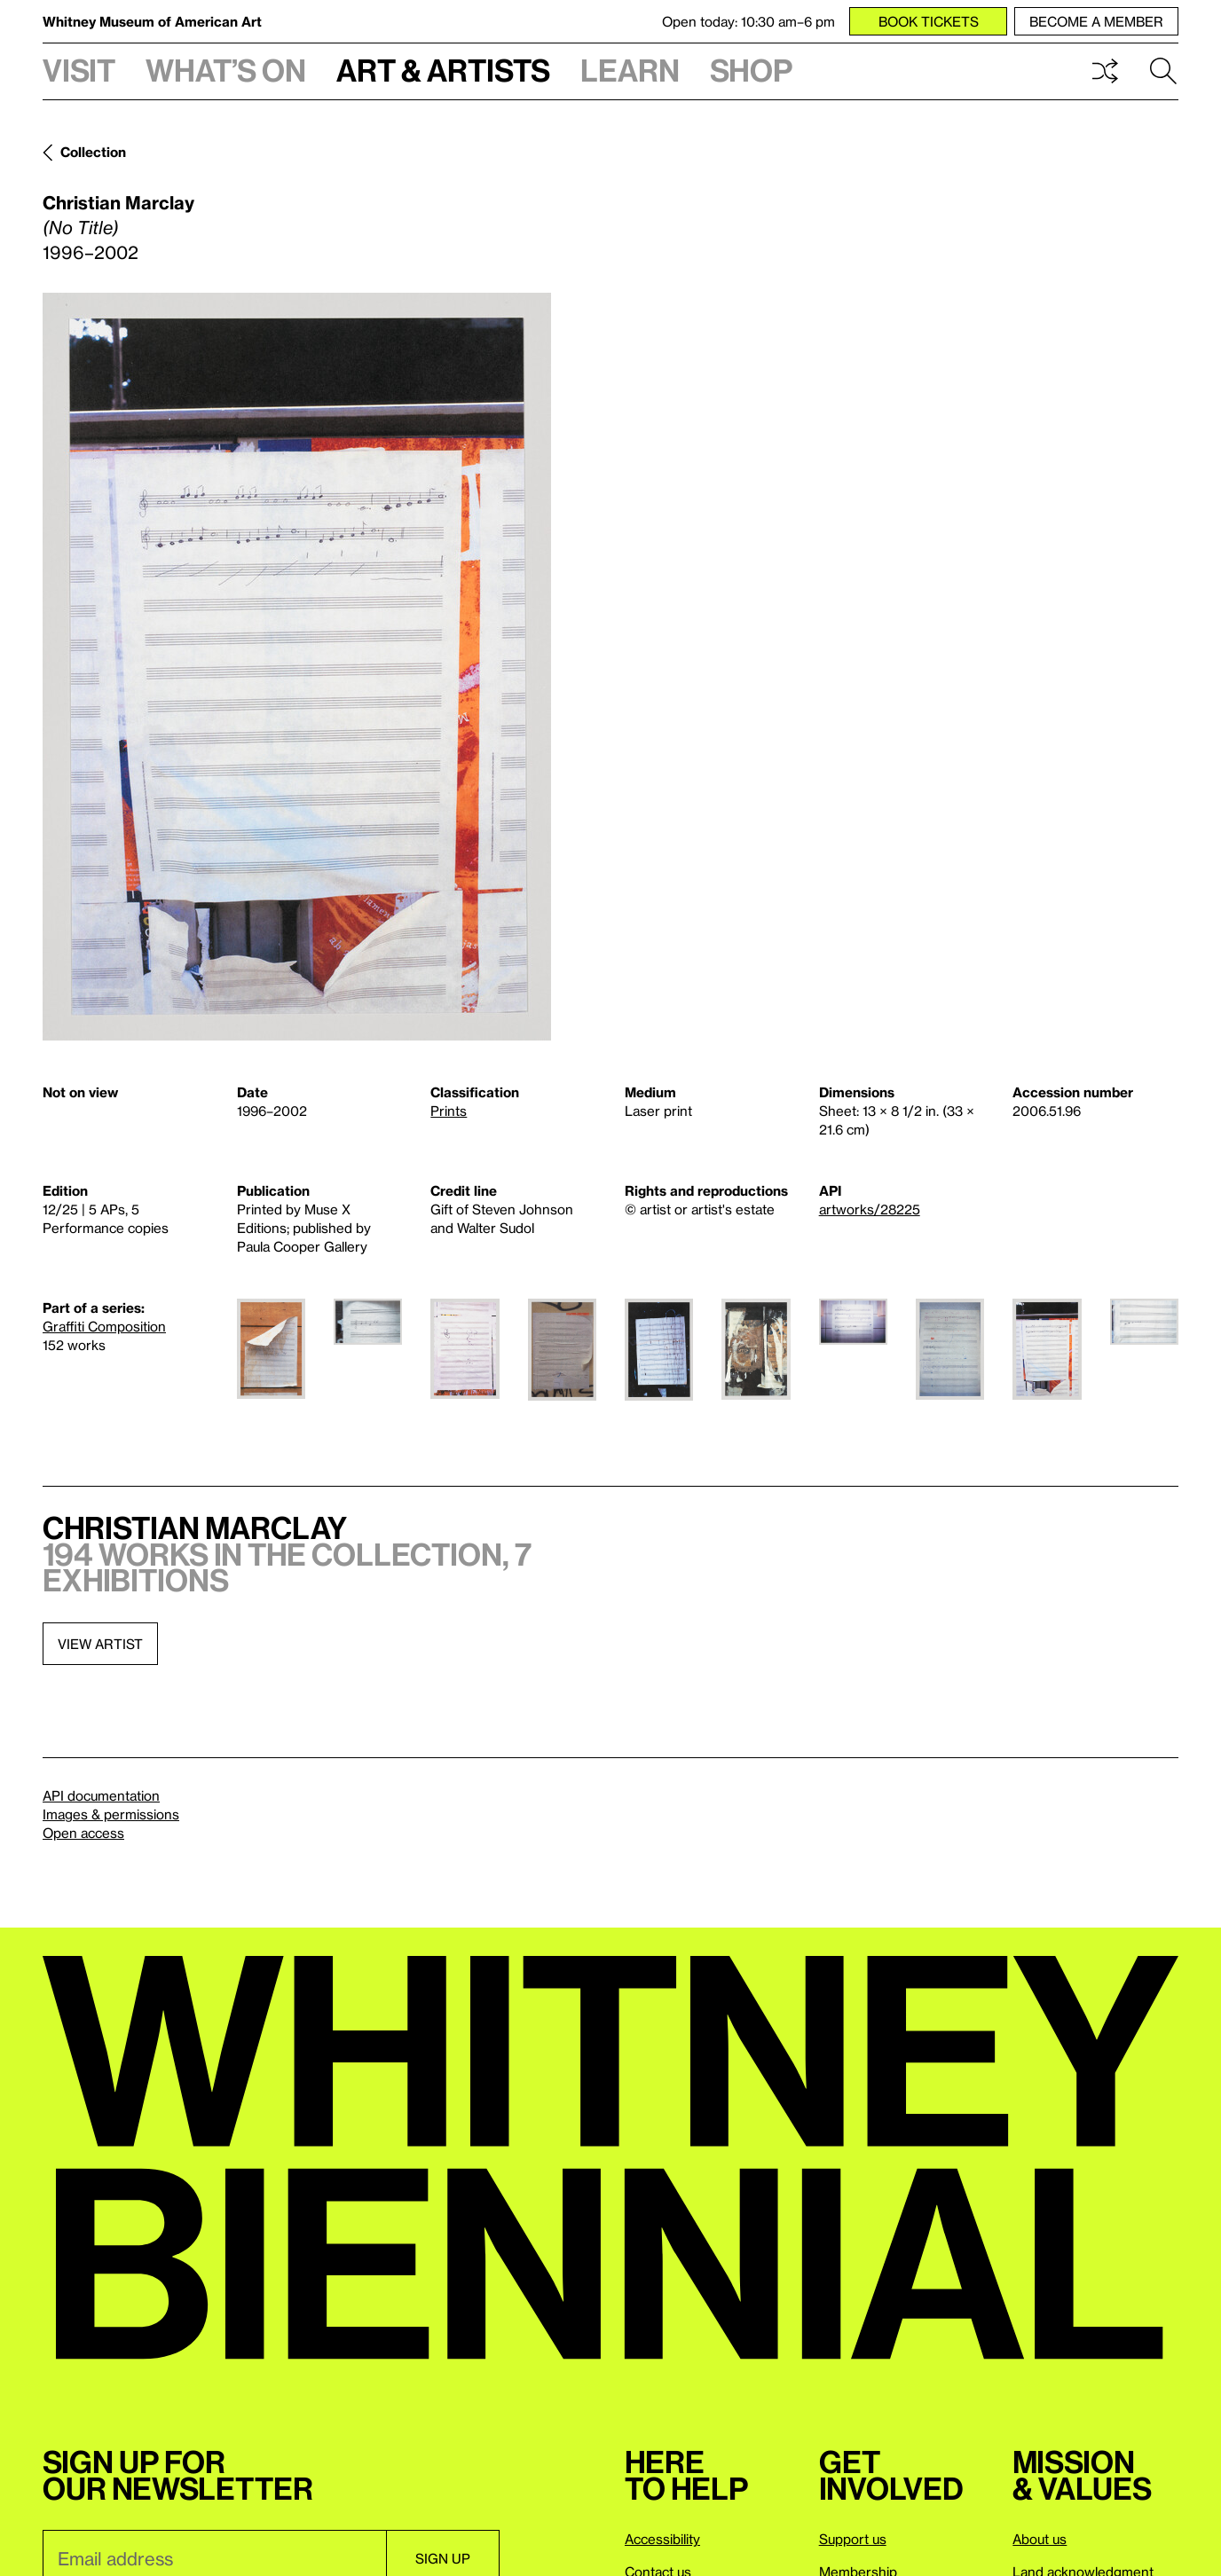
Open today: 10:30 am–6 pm (748, 21)
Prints (448, 1111)
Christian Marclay (118, 202)
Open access (83, 1833)
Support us (852, 2539)
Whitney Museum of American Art (152, 21)
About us (1039, 2539)
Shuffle (1105, 71)
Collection (93, 152)
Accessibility (662, 2539)
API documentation (101, 1795)
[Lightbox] (297, 667)
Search (1163, 71)
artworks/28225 (869, 1209)
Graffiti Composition (104, 1326)
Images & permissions (111, 1814)
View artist (100, 1644)
